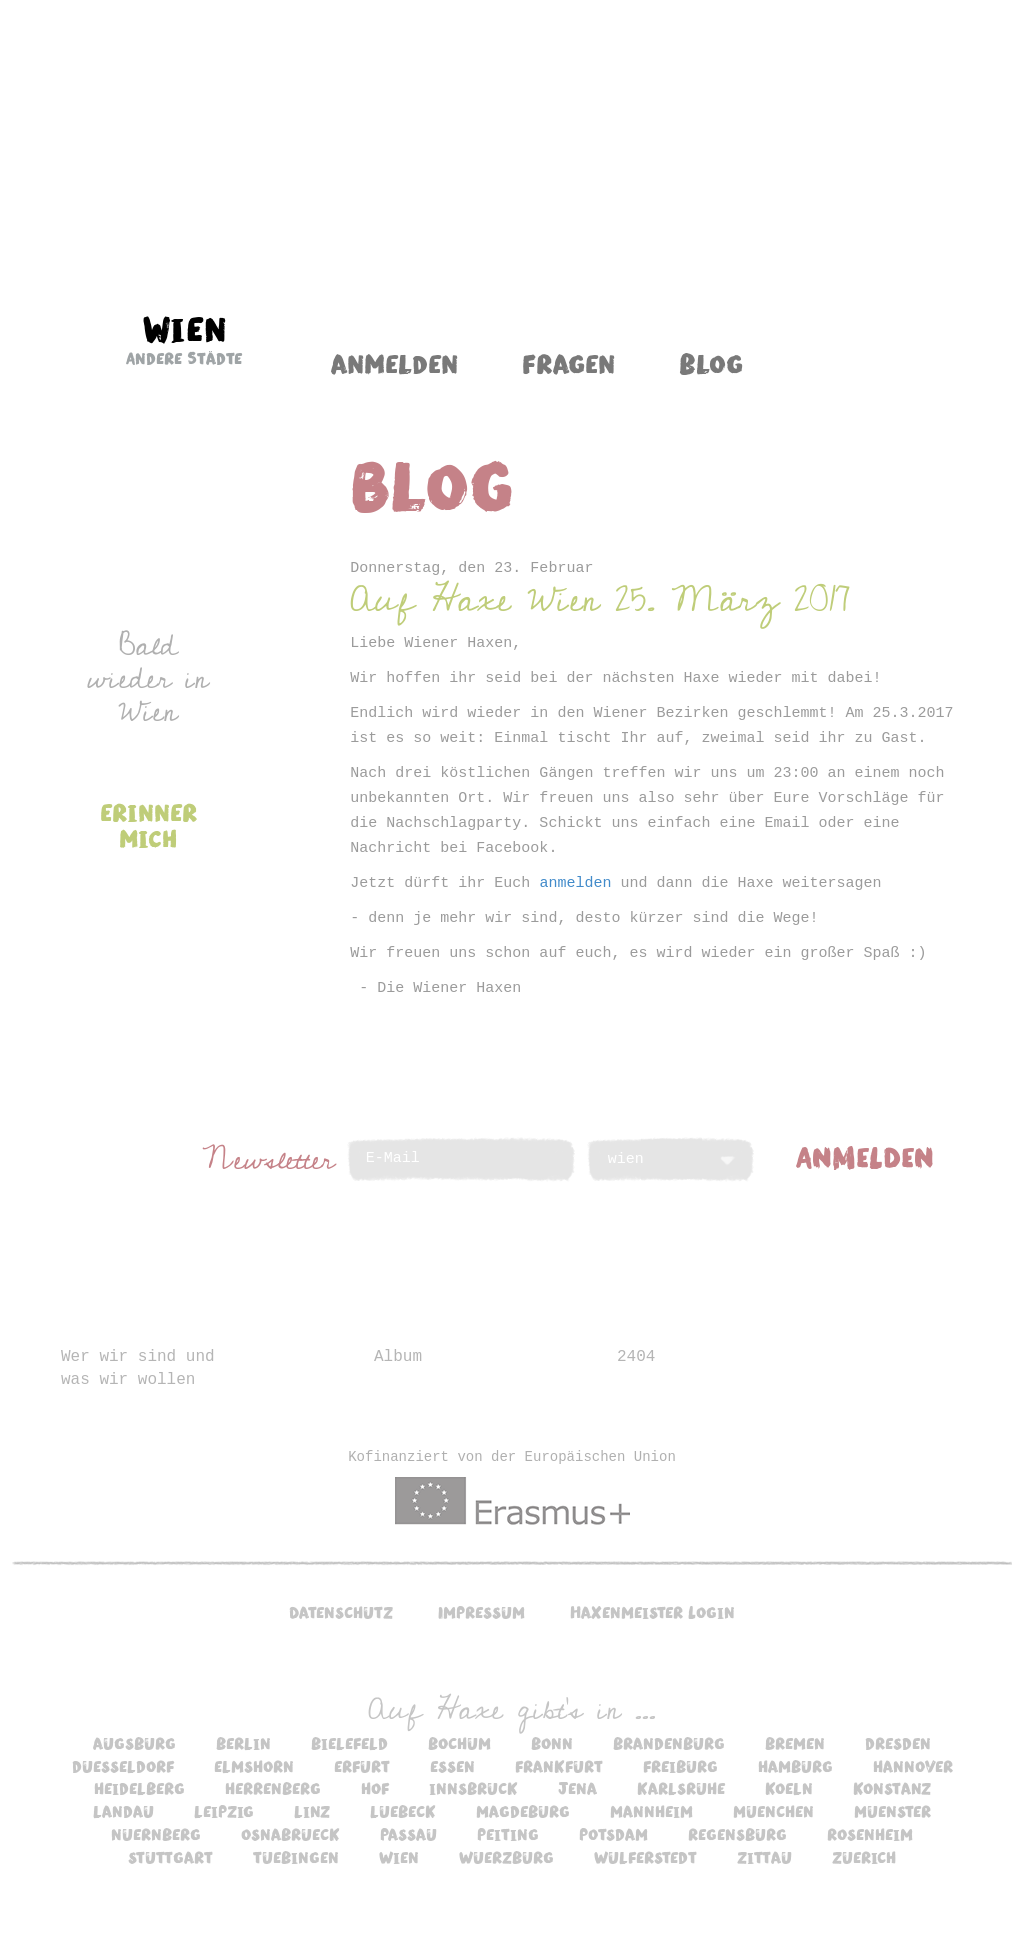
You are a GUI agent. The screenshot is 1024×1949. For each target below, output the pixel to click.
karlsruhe (681, 1788)
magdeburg (523, 1811)
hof (375, 1788)
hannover (913, 1766)
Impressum (481, 1612)
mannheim (651, 1811)
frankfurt (559, 1766)
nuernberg (156, 1834)
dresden (898, 1743)
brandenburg (669, 1743)
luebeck (403, 1811)
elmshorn (254, 1766)
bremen (795, 1743)
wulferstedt (645, 1857)
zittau (764, 1857)
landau (123, 1811)
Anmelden (394, 363)
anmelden (575, 883)
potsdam (613, 1834)
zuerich (864, 1857)
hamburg (795, 1766)
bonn (552, 1743)
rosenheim (870, 1834)
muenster (892, 1811)
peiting (508, 1834)
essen (452, 1766)
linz (312, 1811)
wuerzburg (506, 1857)
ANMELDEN (865, 1156)
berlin (243, 1743)
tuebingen (296, 1857)
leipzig (224, 1811)
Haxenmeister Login (652, 1612)
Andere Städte (184, 358)
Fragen (568, 363)
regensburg (737, 1834)
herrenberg (273, 1788)
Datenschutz (341, 1612)
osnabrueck (290, 1834)
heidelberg (139, 1788)
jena (577, 1788)
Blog (711, 363)
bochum (459, 1743)
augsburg (134, 1743)
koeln (789, 1788)
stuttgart (170, 1857)
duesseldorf (123, 1766)
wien (399, 1857)
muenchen (773, 1811)
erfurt (362, 1766)
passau (408, 1834)
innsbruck (473, 1788)
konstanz (892, 1788)
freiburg (680, 1766)
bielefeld (349, 1743)
